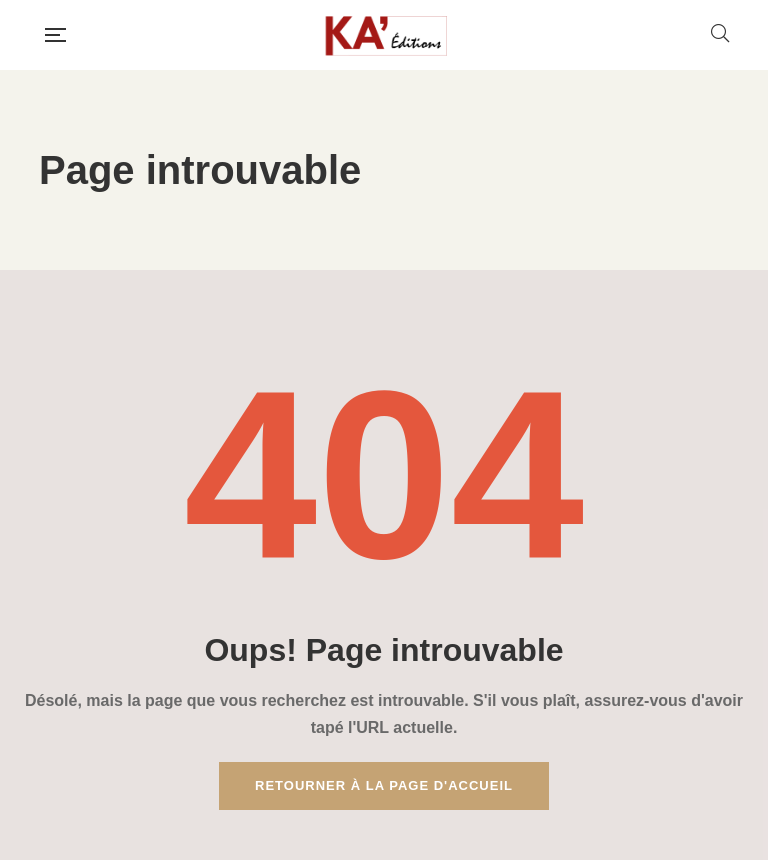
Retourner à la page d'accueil (384, 785)
